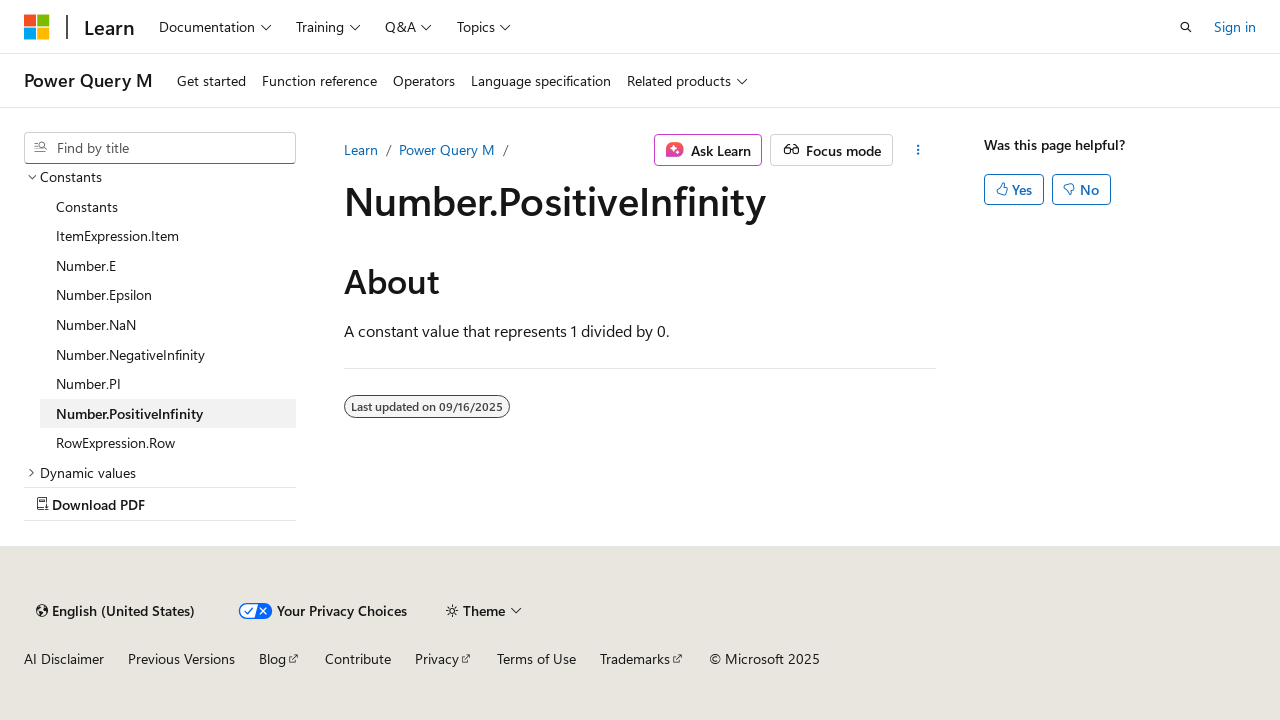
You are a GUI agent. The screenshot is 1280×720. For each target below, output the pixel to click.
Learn (361, 149)
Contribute (358, 658)
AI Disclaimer (64, 658)
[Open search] (1186, 27)
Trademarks (635, 658)
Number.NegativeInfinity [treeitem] (130, 354)
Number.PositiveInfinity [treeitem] (129, 413)
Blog (272, 658)
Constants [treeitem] (87, 206)
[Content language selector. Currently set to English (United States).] (115, 611)
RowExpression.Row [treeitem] (115, 442)
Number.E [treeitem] (86, 265)
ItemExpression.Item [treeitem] (117, 235)
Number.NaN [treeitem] (96, 324)
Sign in (1235, 26)
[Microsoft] (37, 27)
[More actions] (918, 150)
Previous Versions (181, 658)
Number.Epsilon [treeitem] (104, 294)
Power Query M (447, 149)
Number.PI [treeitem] (88, 383)
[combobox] (160, 148)
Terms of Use (536, 658)
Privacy (437, 658)
